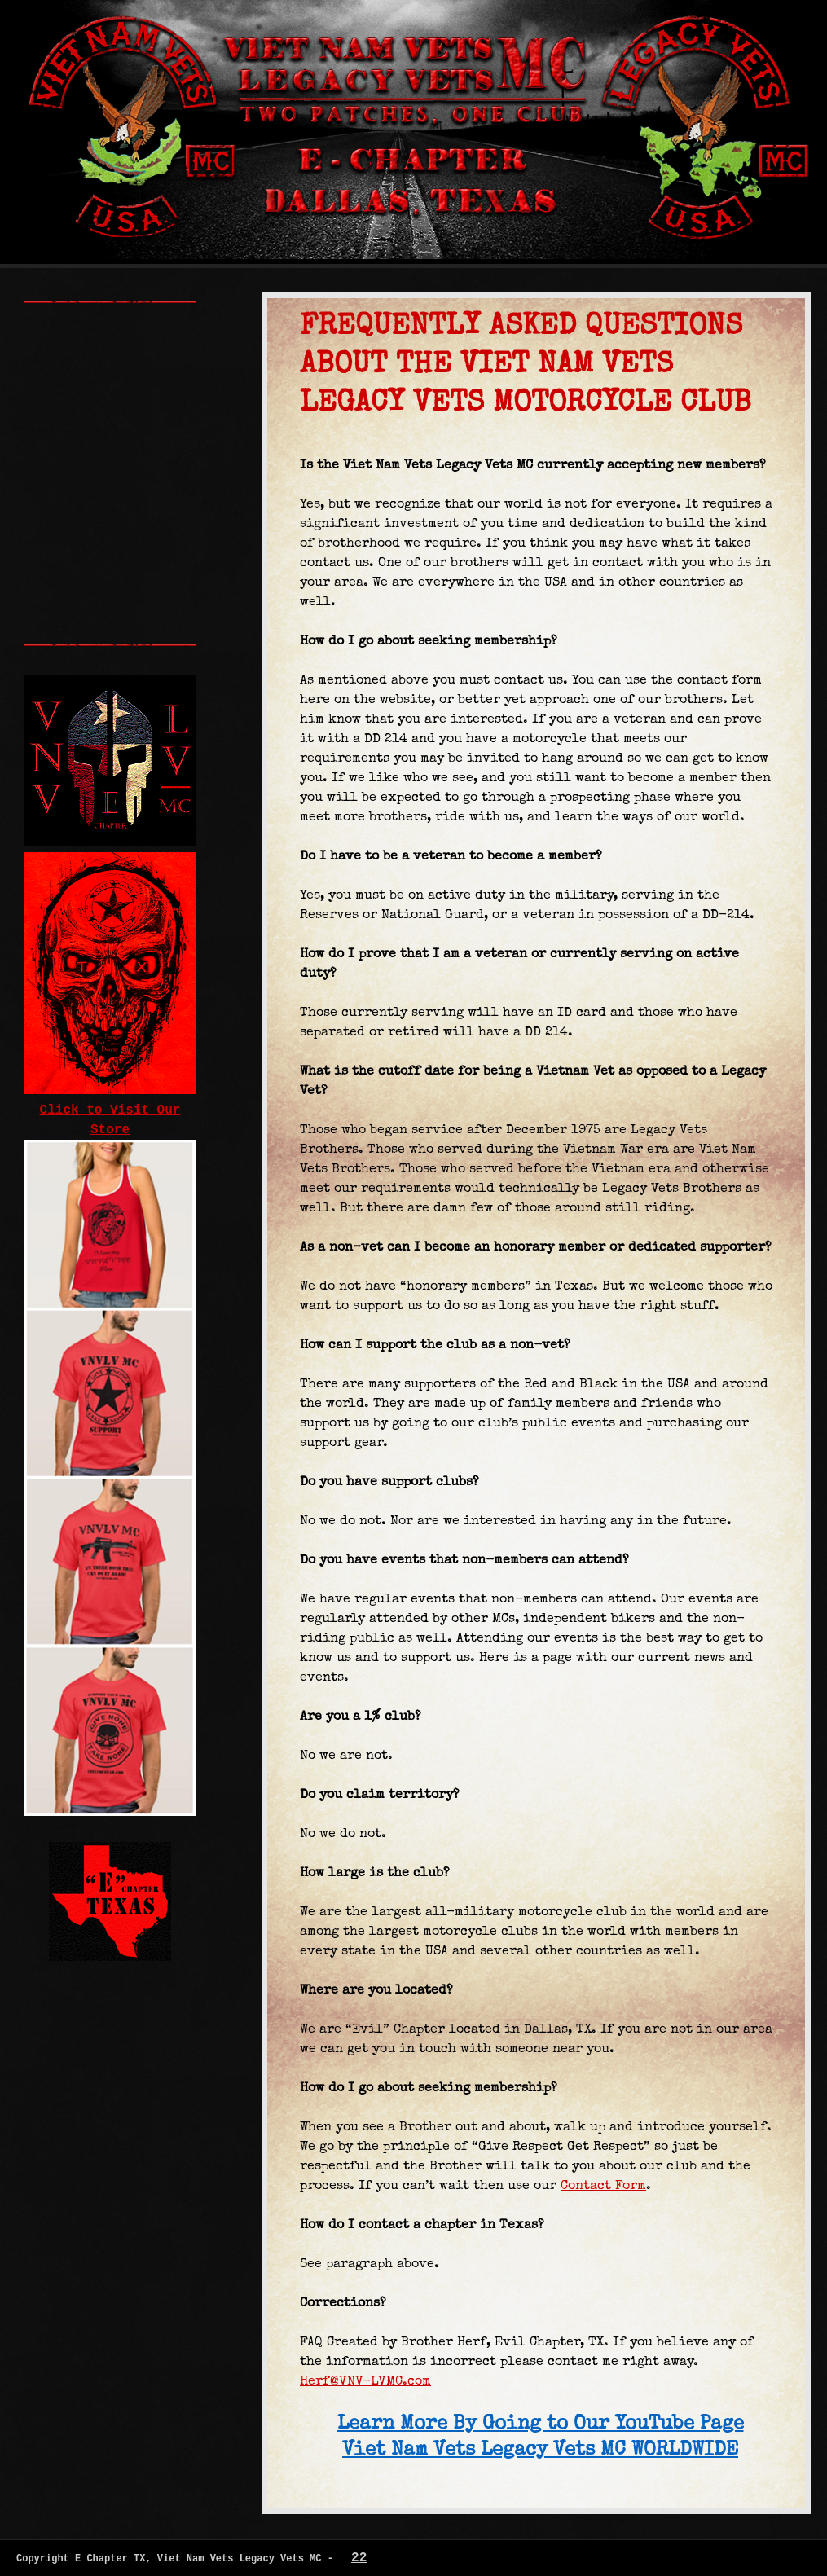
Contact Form (603, 2185)
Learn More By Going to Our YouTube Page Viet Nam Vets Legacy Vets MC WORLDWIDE (540, 2435)
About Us (92, 345)
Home (69, 321)
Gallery (95, 504)
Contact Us (109, 602)
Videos (105, 529)
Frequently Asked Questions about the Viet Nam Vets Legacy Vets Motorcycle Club (109, 553)
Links (95, 455)
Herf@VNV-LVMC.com (365, 2380)
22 (359, 2558)
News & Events (109, 431)
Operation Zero (109, 577)
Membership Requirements (109, 376)
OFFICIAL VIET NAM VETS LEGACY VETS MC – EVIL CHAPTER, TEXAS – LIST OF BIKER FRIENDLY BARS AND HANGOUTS (109, 626)
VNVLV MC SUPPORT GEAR (110, 406)
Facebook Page (109, 480)
